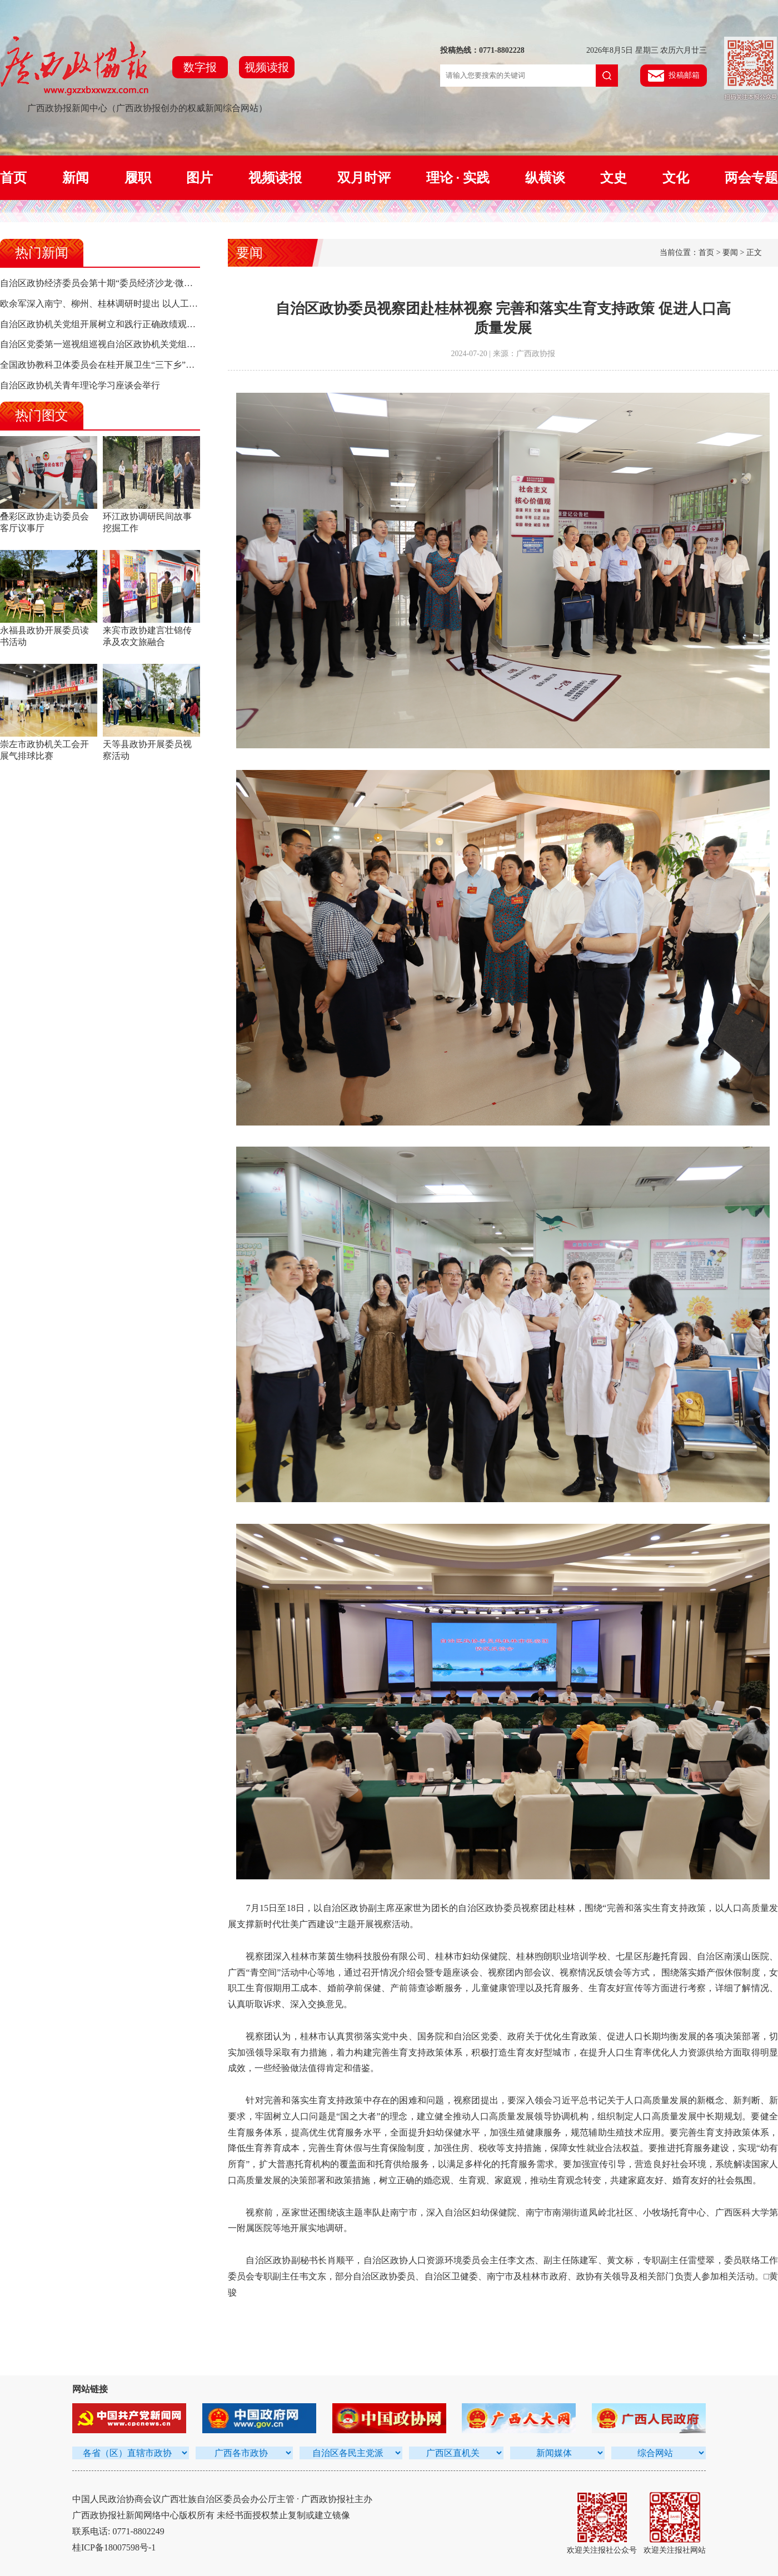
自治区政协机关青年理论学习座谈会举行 (80, 385)
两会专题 (751, 178)
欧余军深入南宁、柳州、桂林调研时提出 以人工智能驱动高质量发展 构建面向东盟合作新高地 (184, 303)
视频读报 (267, 67)
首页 (13, 178)
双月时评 (364, 178)
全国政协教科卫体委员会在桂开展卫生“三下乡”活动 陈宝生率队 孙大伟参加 (148, 364)
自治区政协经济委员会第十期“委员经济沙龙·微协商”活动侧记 (120, 283)
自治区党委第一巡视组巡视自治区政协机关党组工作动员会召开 (124, 344)
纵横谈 (545, 178)
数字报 (200, 67)
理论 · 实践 (458, 178)
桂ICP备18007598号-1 (114, 2547)
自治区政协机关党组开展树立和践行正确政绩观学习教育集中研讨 (129, 324)
